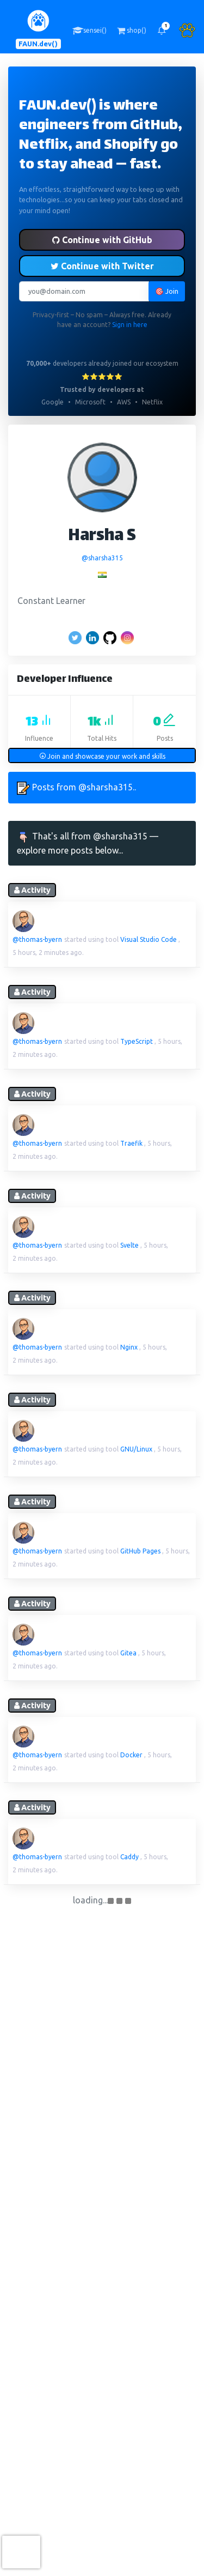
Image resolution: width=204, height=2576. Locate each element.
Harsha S (102, 537)
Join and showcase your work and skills (102, 756)
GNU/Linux (136, 1449)
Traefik (131, 1143)
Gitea (128, 1652)
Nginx (129, 1347)
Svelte (129, 1245)
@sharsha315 (102, 557)
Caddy (129, 1856)
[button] (161, 31)
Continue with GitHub (102, 240)
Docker (131, 1754)
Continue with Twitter (102, 266)
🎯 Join (166, 291)
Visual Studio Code (148, 939)
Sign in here (129, 324)
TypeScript (136, 1041)
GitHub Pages (140, 1551)
